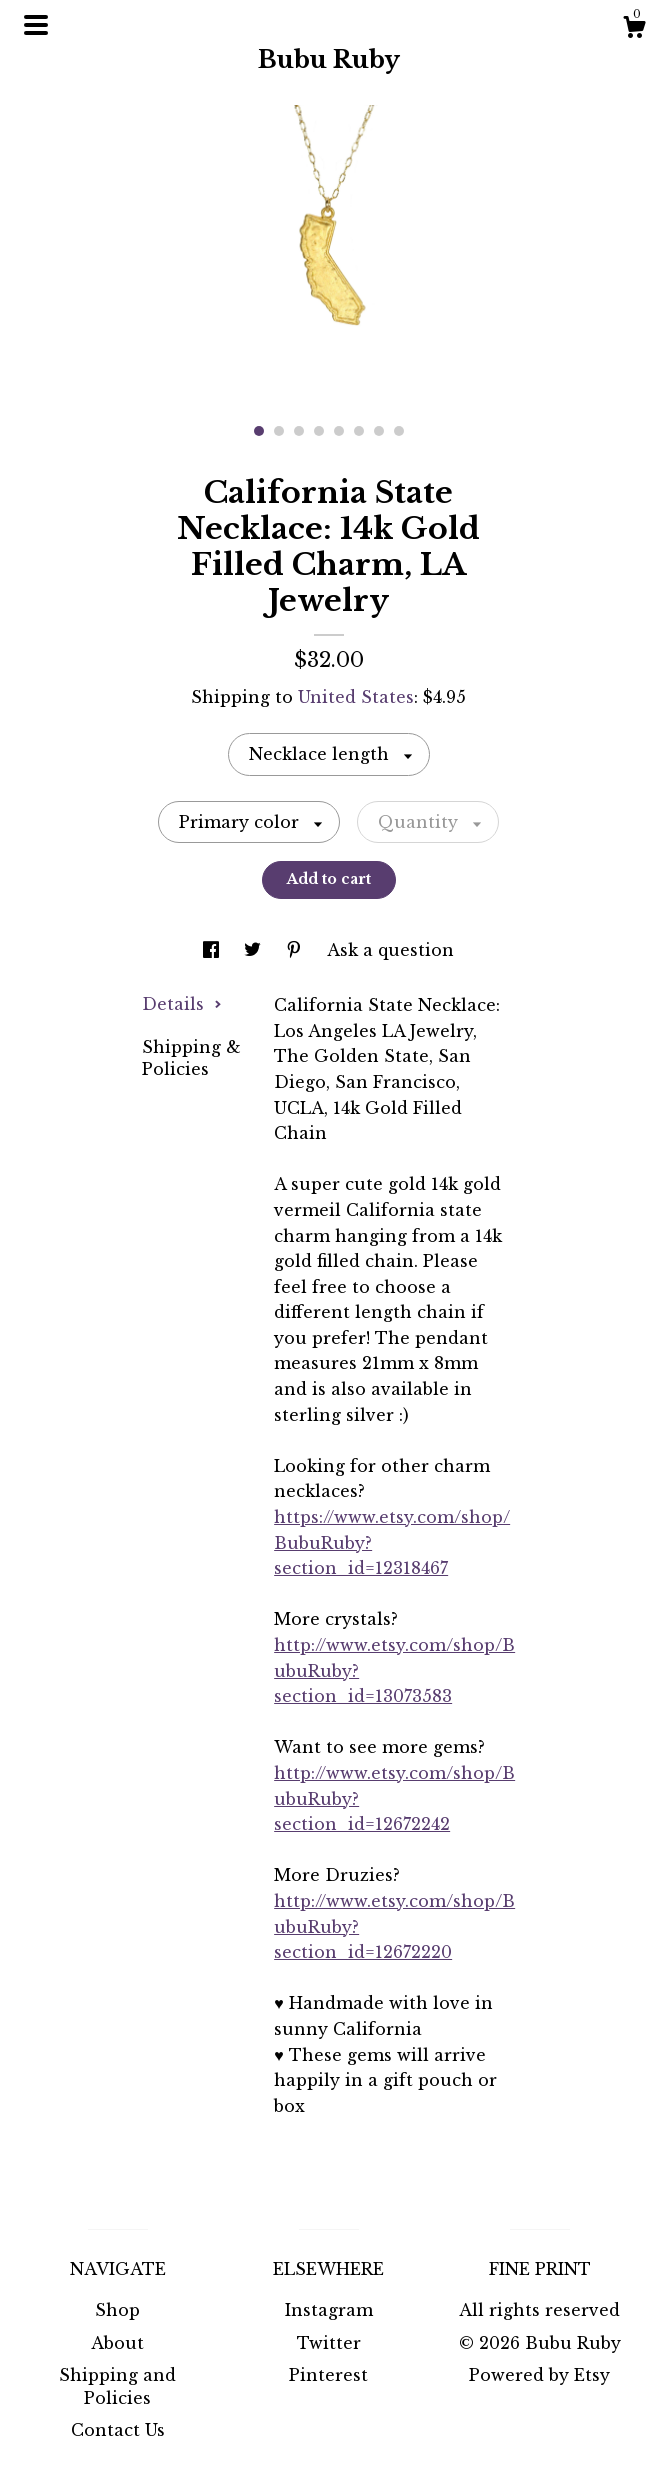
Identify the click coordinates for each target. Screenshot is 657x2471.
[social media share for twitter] (255, 950)
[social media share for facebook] (213, 950)
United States (356, 697)
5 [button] (339, 431)
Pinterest (328, 2375)
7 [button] (379, 431)
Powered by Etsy (539, 2375)
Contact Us (118, 2430)
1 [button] (259, 431)
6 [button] (359, 431)
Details (182, 1004)
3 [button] (299, 431)
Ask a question (390, 950)
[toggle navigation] (36, 25)
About (117, 2343)
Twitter (329, 2343)
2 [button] (279, 431)
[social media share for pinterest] (296, 950)
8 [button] (399, 431)
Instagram (329, 2310)
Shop (117, 2310)
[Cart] (634, 30)
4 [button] (319, 431)
